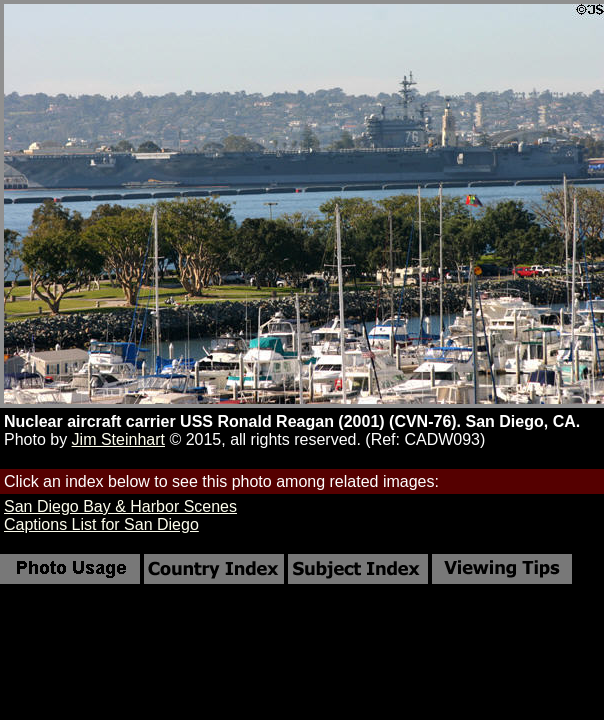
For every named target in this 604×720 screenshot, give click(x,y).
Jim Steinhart (118, 439)
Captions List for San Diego (101, 524)
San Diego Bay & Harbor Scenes (120, 506)
